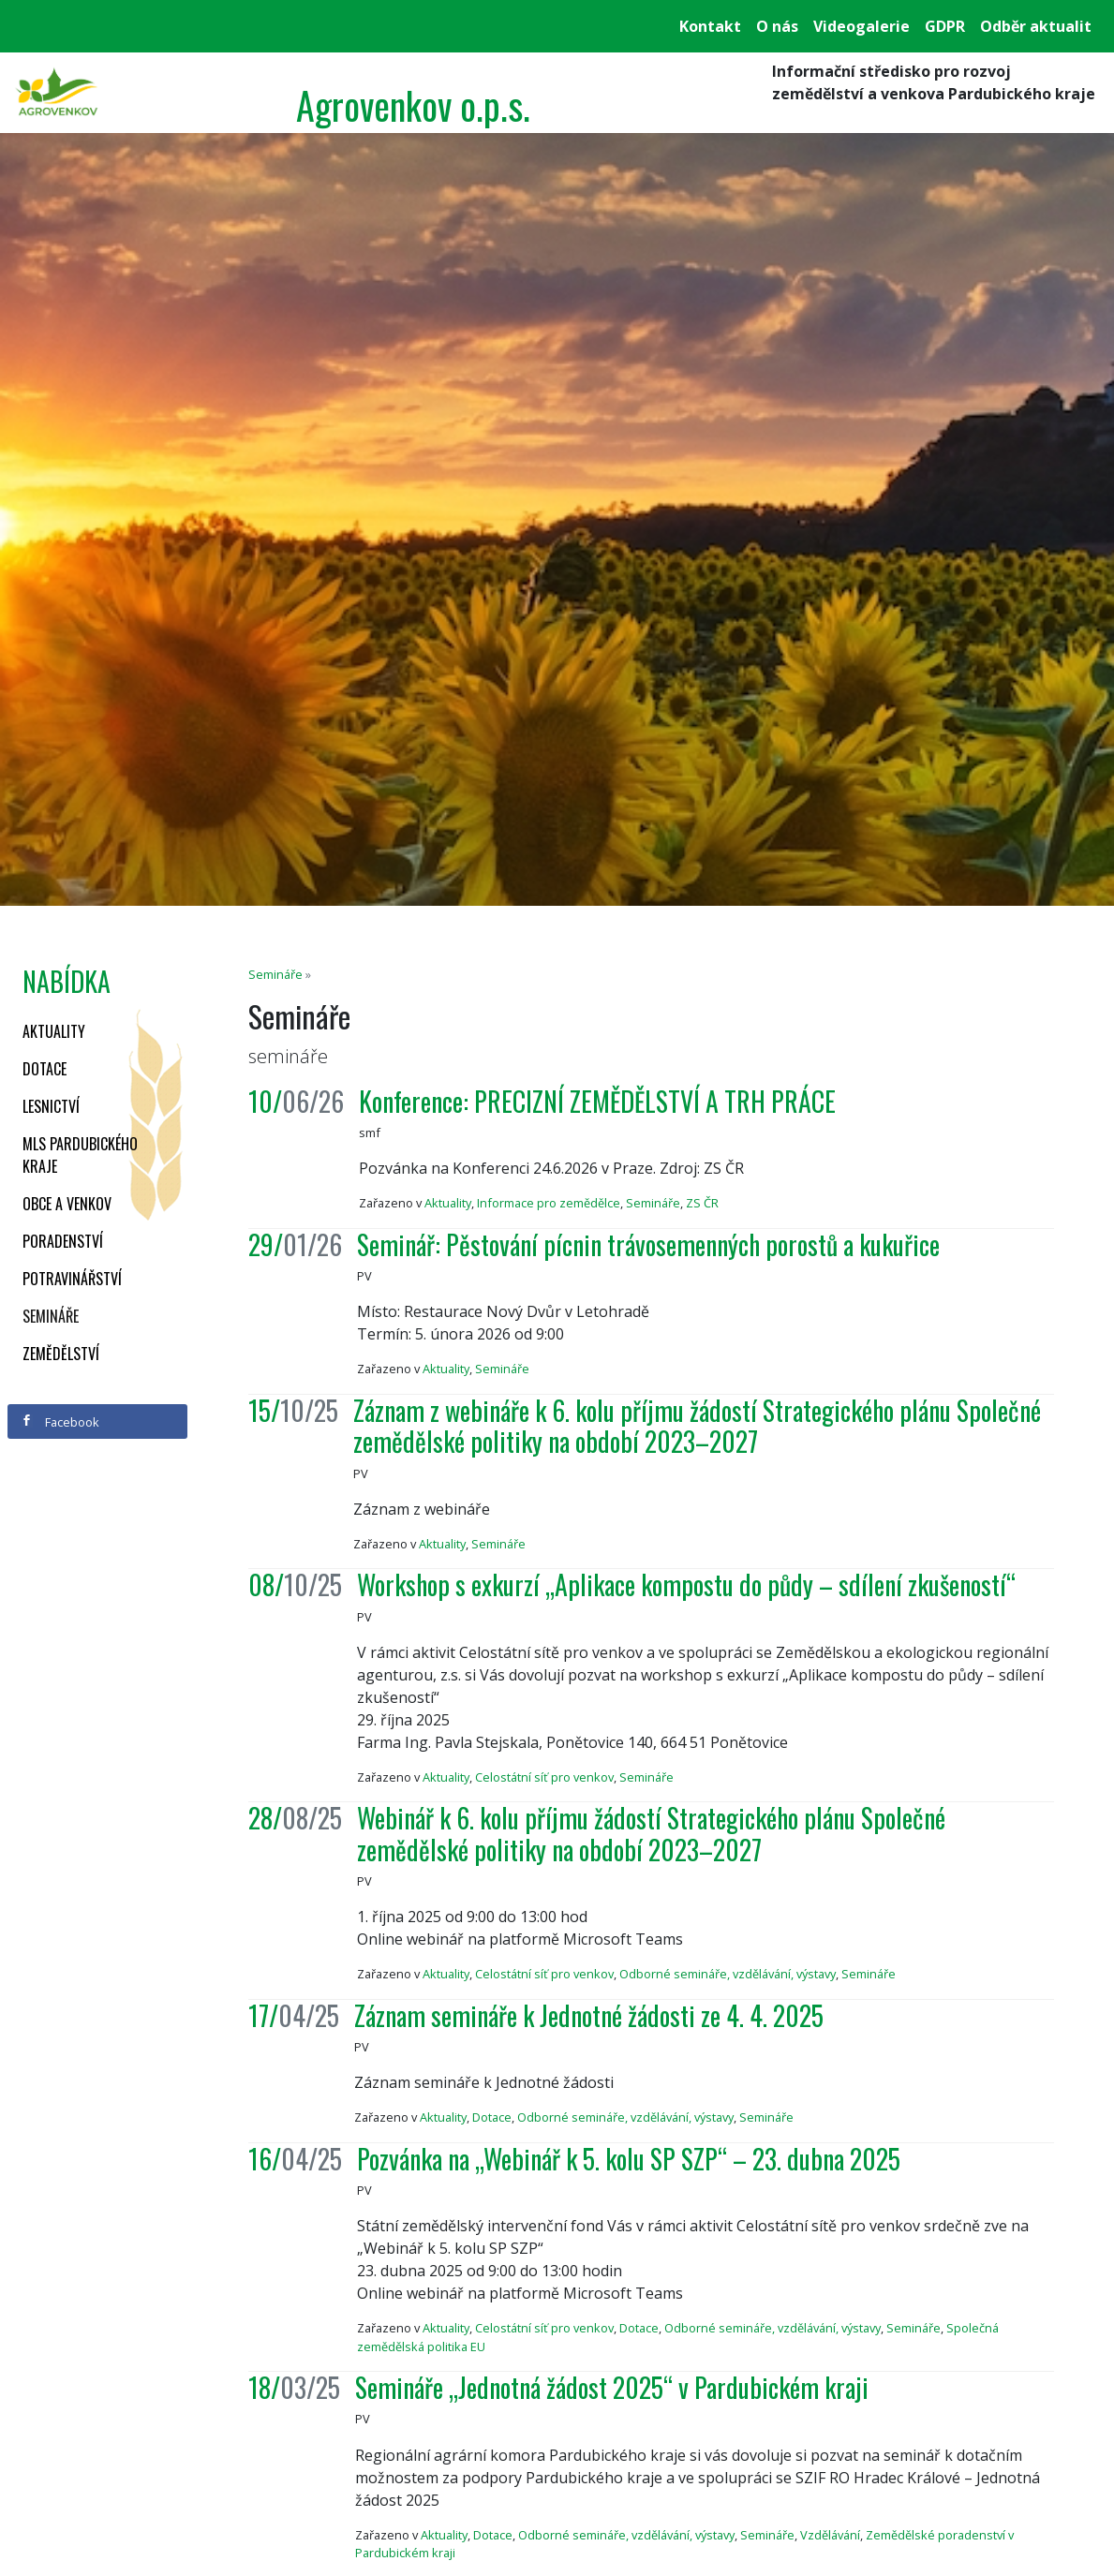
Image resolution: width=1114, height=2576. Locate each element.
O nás (777, 26)
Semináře (50, 1316)
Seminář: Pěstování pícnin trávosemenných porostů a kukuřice (648, 1244)
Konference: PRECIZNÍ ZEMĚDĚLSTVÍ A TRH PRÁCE (597, 1101)
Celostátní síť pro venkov (544, 1777)
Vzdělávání (830, 2534)
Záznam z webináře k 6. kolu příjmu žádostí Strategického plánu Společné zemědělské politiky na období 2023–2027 (697, 1426)
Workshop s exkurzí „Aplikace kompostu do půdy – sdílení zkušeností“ (686, 1584)
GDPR (945, 26)
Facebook (60, 1422)
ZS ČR (702, 1202)
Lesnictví (51, 1106)
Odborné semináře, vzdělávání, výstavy (727, 1973)
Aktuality (53, 1031)
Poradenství (62, 1241)
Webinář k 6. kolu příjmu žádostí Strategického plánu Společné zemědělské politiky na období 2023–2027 (651, 1834)
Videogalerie (861, 26)
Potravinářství (72, 1278)
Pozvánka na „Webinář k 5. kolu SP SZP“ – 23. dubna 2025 (628, 2158)
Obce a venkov (66, 1203)
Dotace (44, 1069)
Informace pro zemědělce (548, 1202)
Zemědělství (60, 1353)
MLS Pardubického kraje (80, 1155)
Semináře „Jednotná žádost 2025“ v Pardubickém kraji (612, 2387)
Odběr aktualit (1036, 26)
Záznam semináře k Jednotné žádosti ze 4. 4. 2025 (589, 2015)
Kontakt (710, 26)
